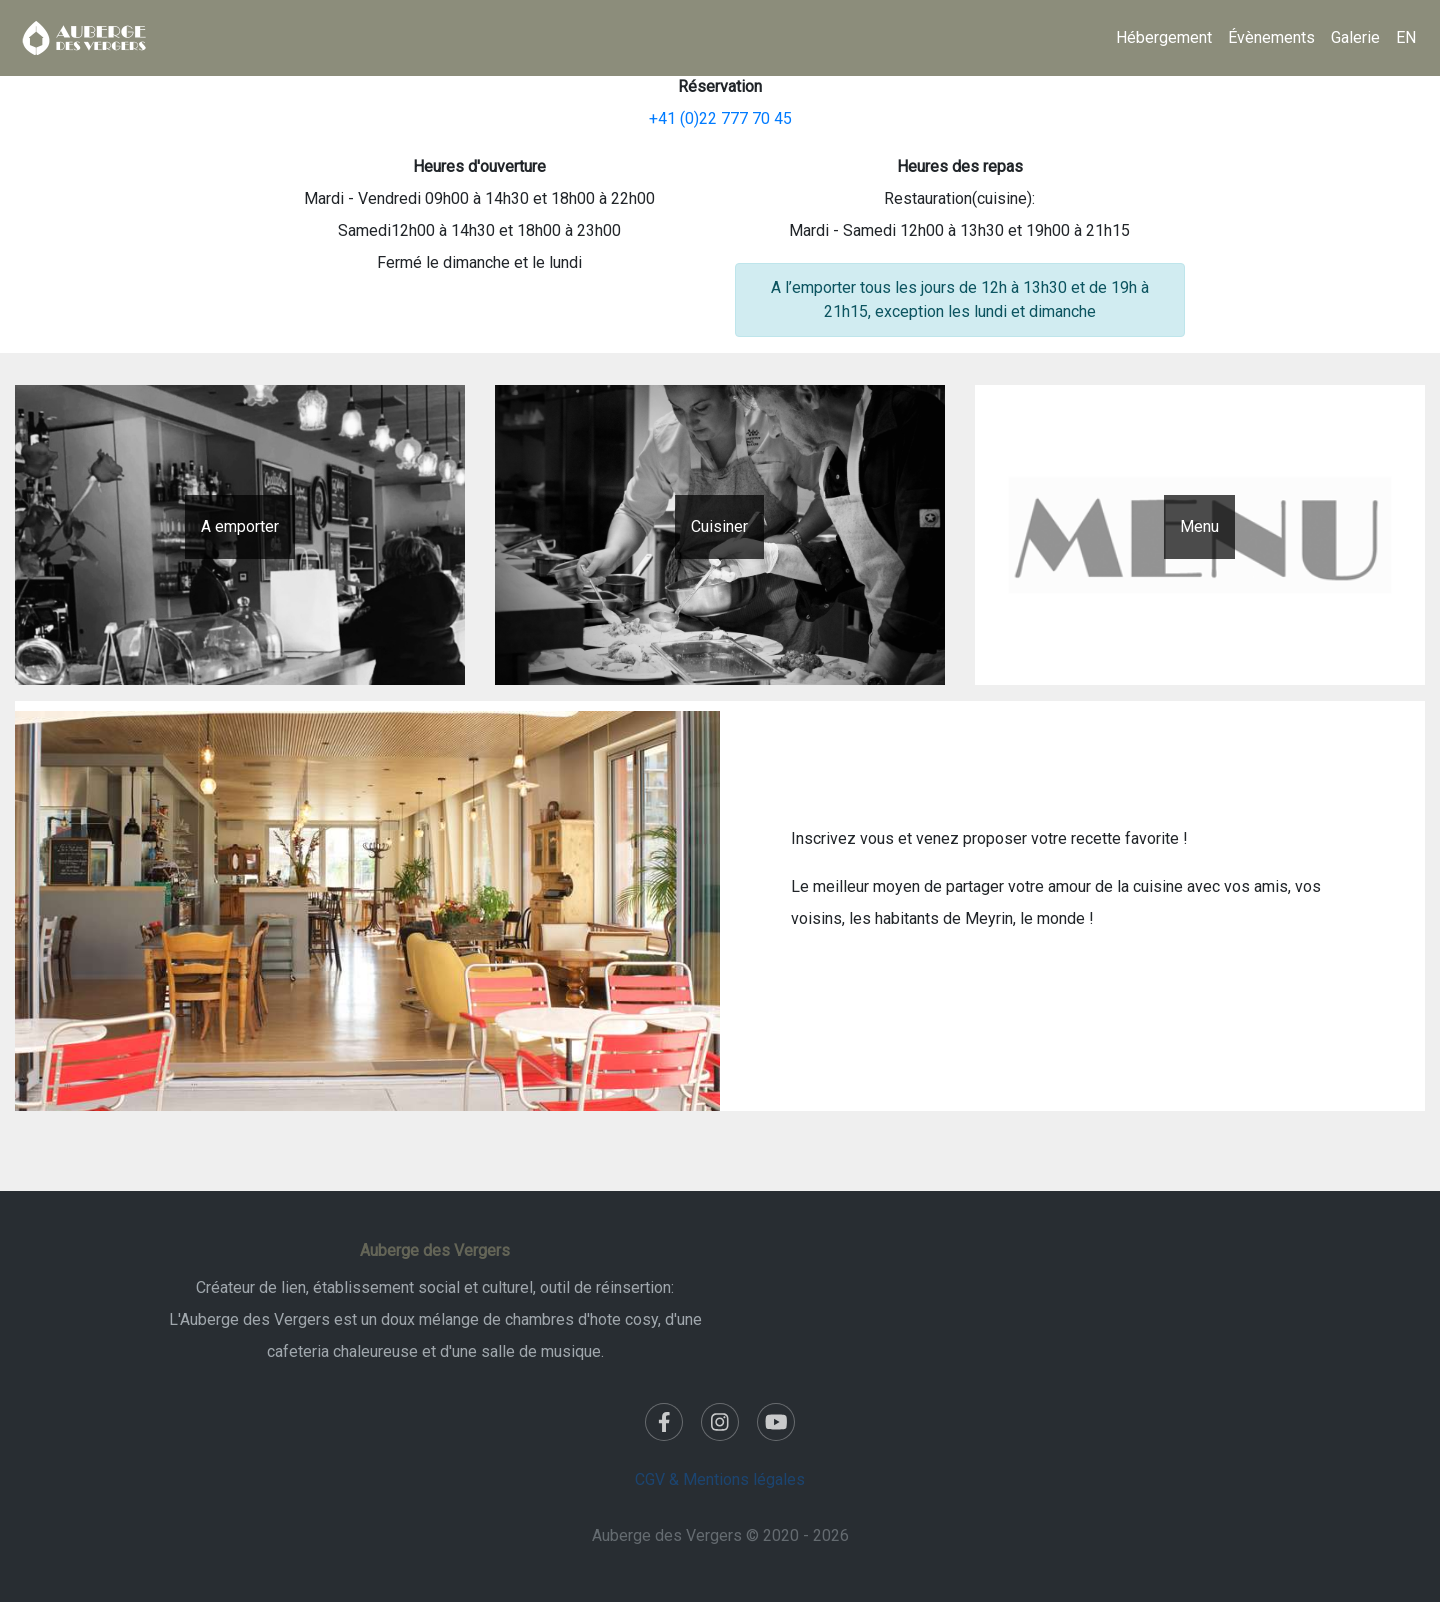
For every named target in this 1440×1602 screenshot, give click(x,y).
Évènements (1271, 37)
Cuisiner (719, 526)
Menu (1199, 526)
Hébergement (1164, 37)
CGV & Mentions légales (720, 1479)
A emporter (240, 526)
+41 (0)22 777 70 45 (720, 118)
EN (1406, 37)
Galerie (1355, 37)
